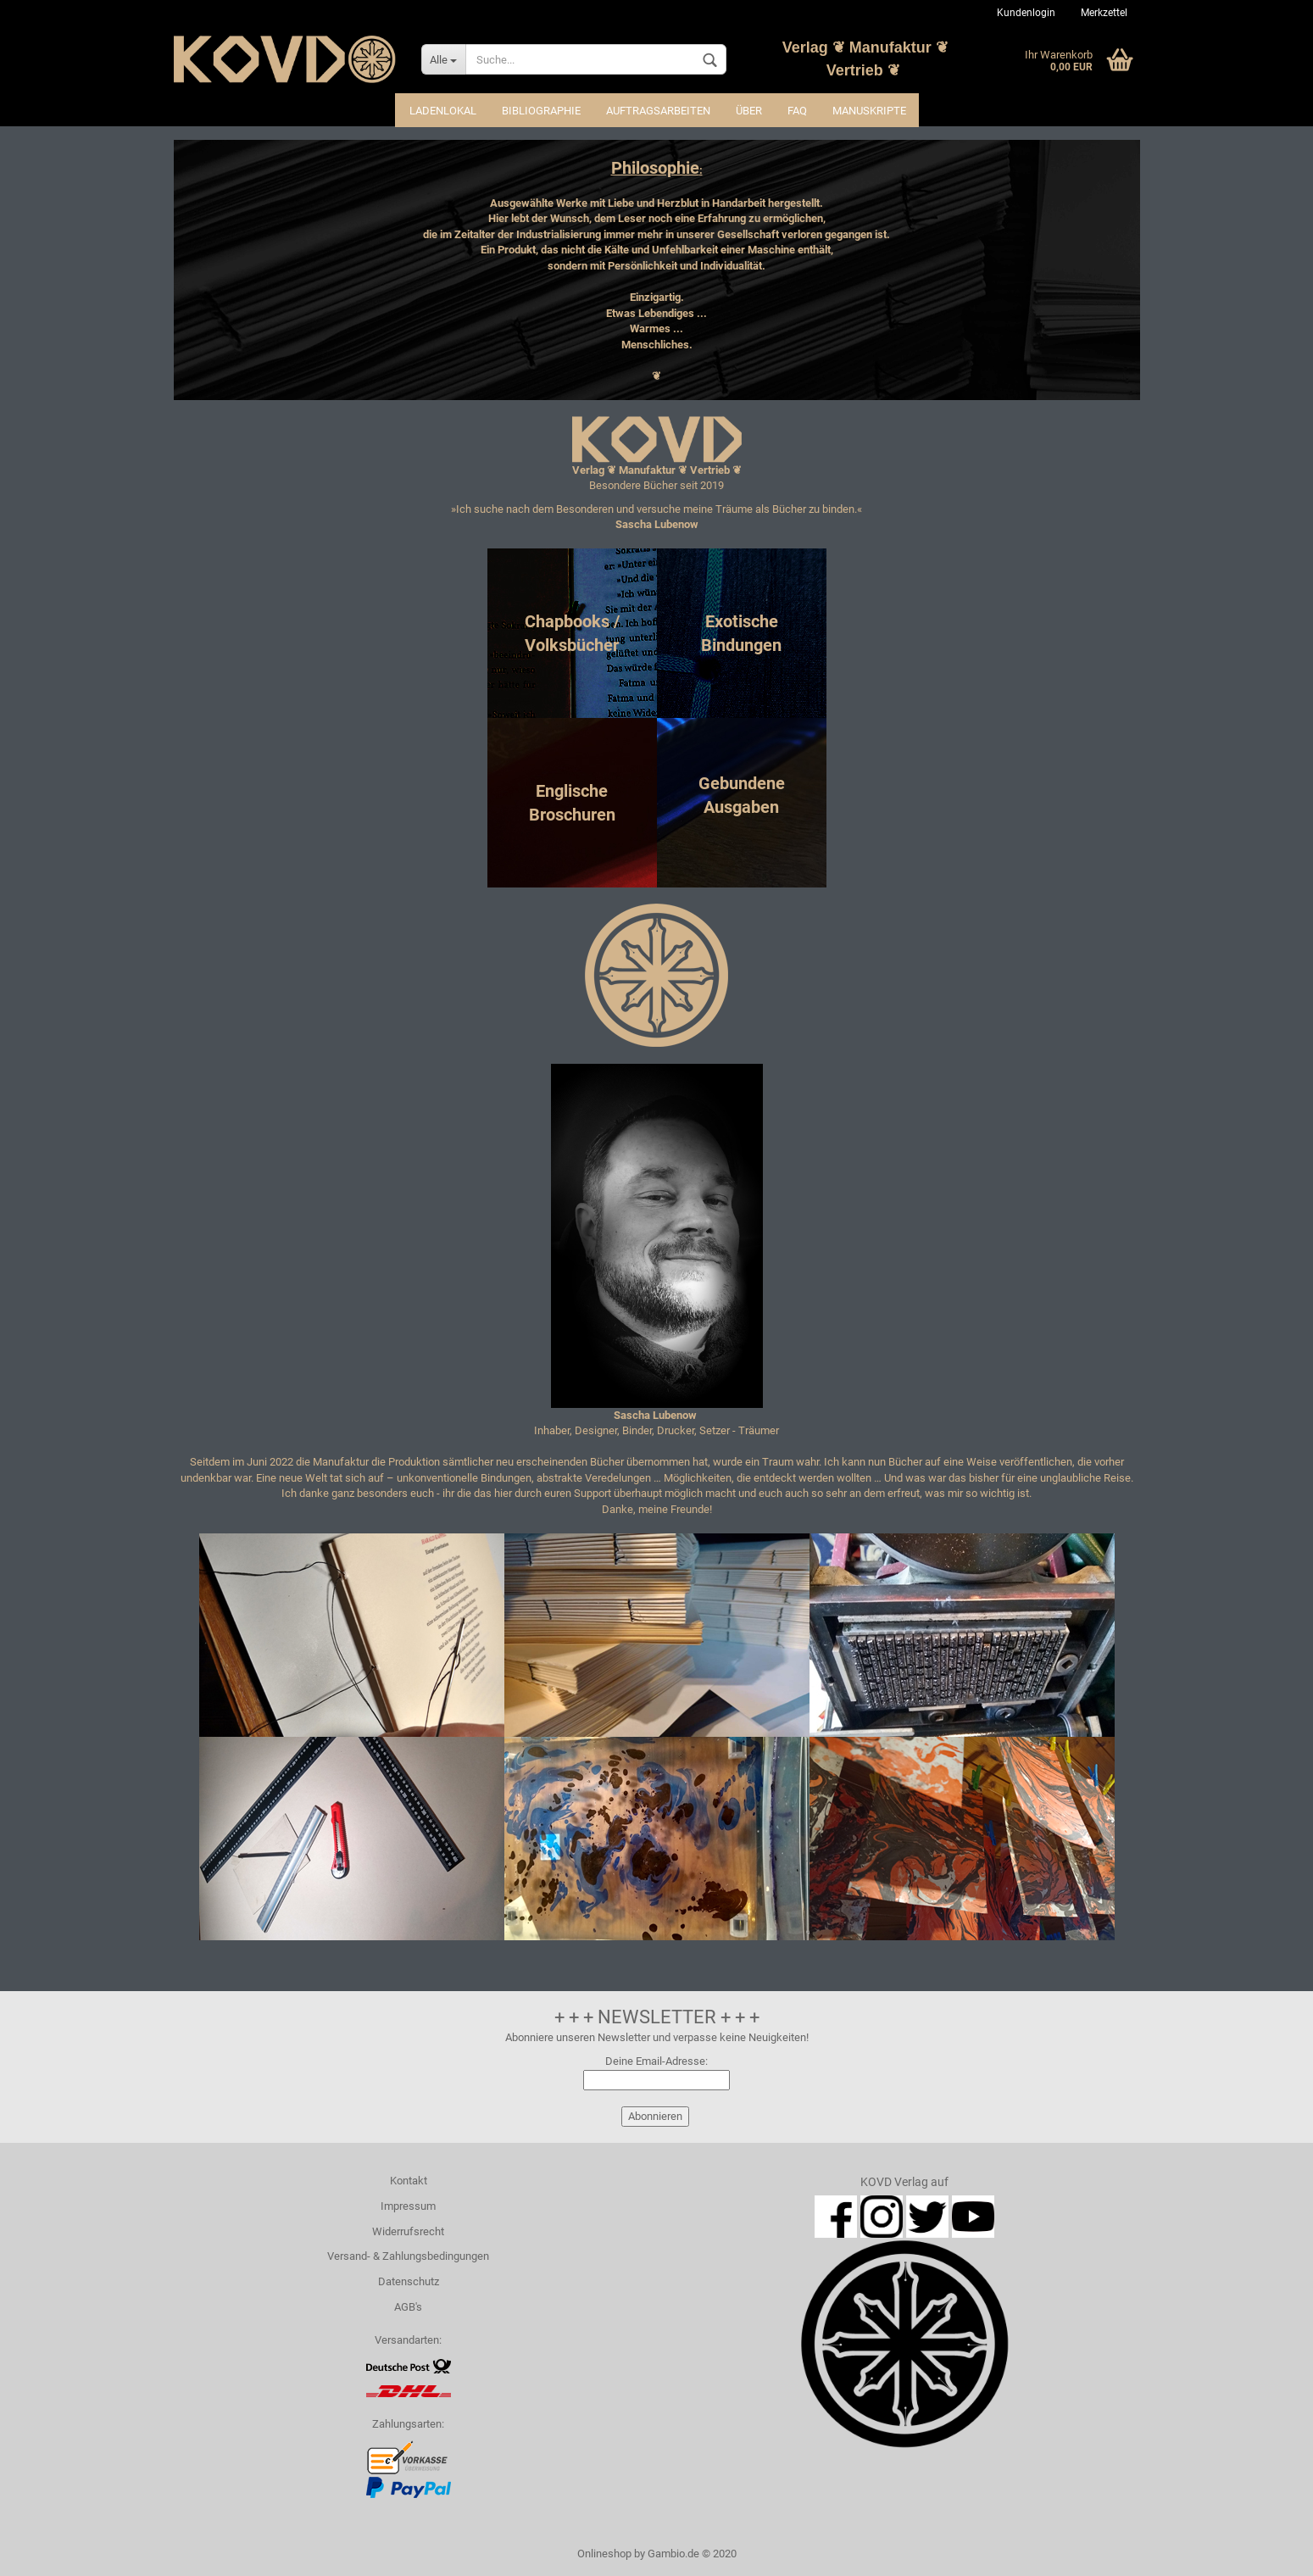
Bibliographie (541, 110)
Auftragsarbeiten (658, 110)
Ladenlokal (442, 110)
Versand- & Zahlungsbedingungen (408, 2256)
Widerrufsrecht (408, 2231)
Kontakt (408, 2180)
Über (749, 110)
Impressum (408, 2206)
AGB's (408, 2307)
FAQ (797, 110)
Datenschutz (408, 2281)
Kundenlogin (1026, 13)
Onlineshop (604, 2553)
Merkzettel (1104, 13)
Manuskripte (869, 110)
